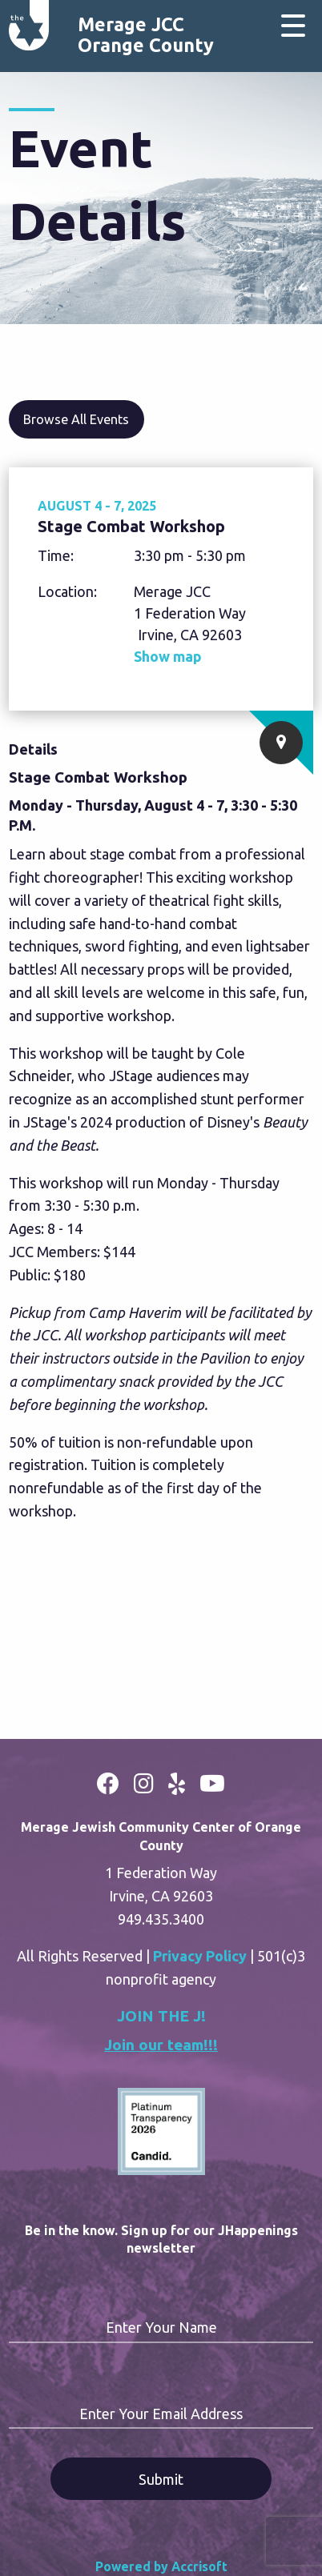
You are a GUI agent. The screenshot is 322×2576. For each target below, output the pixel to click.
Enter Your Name (161, 2327)
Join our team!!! (161, 2044)
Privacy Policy (200, 1956)
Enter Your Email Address (161, 2414)
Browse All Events (76, 419)
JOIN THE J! (161, 2016)
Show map (168, 656)
